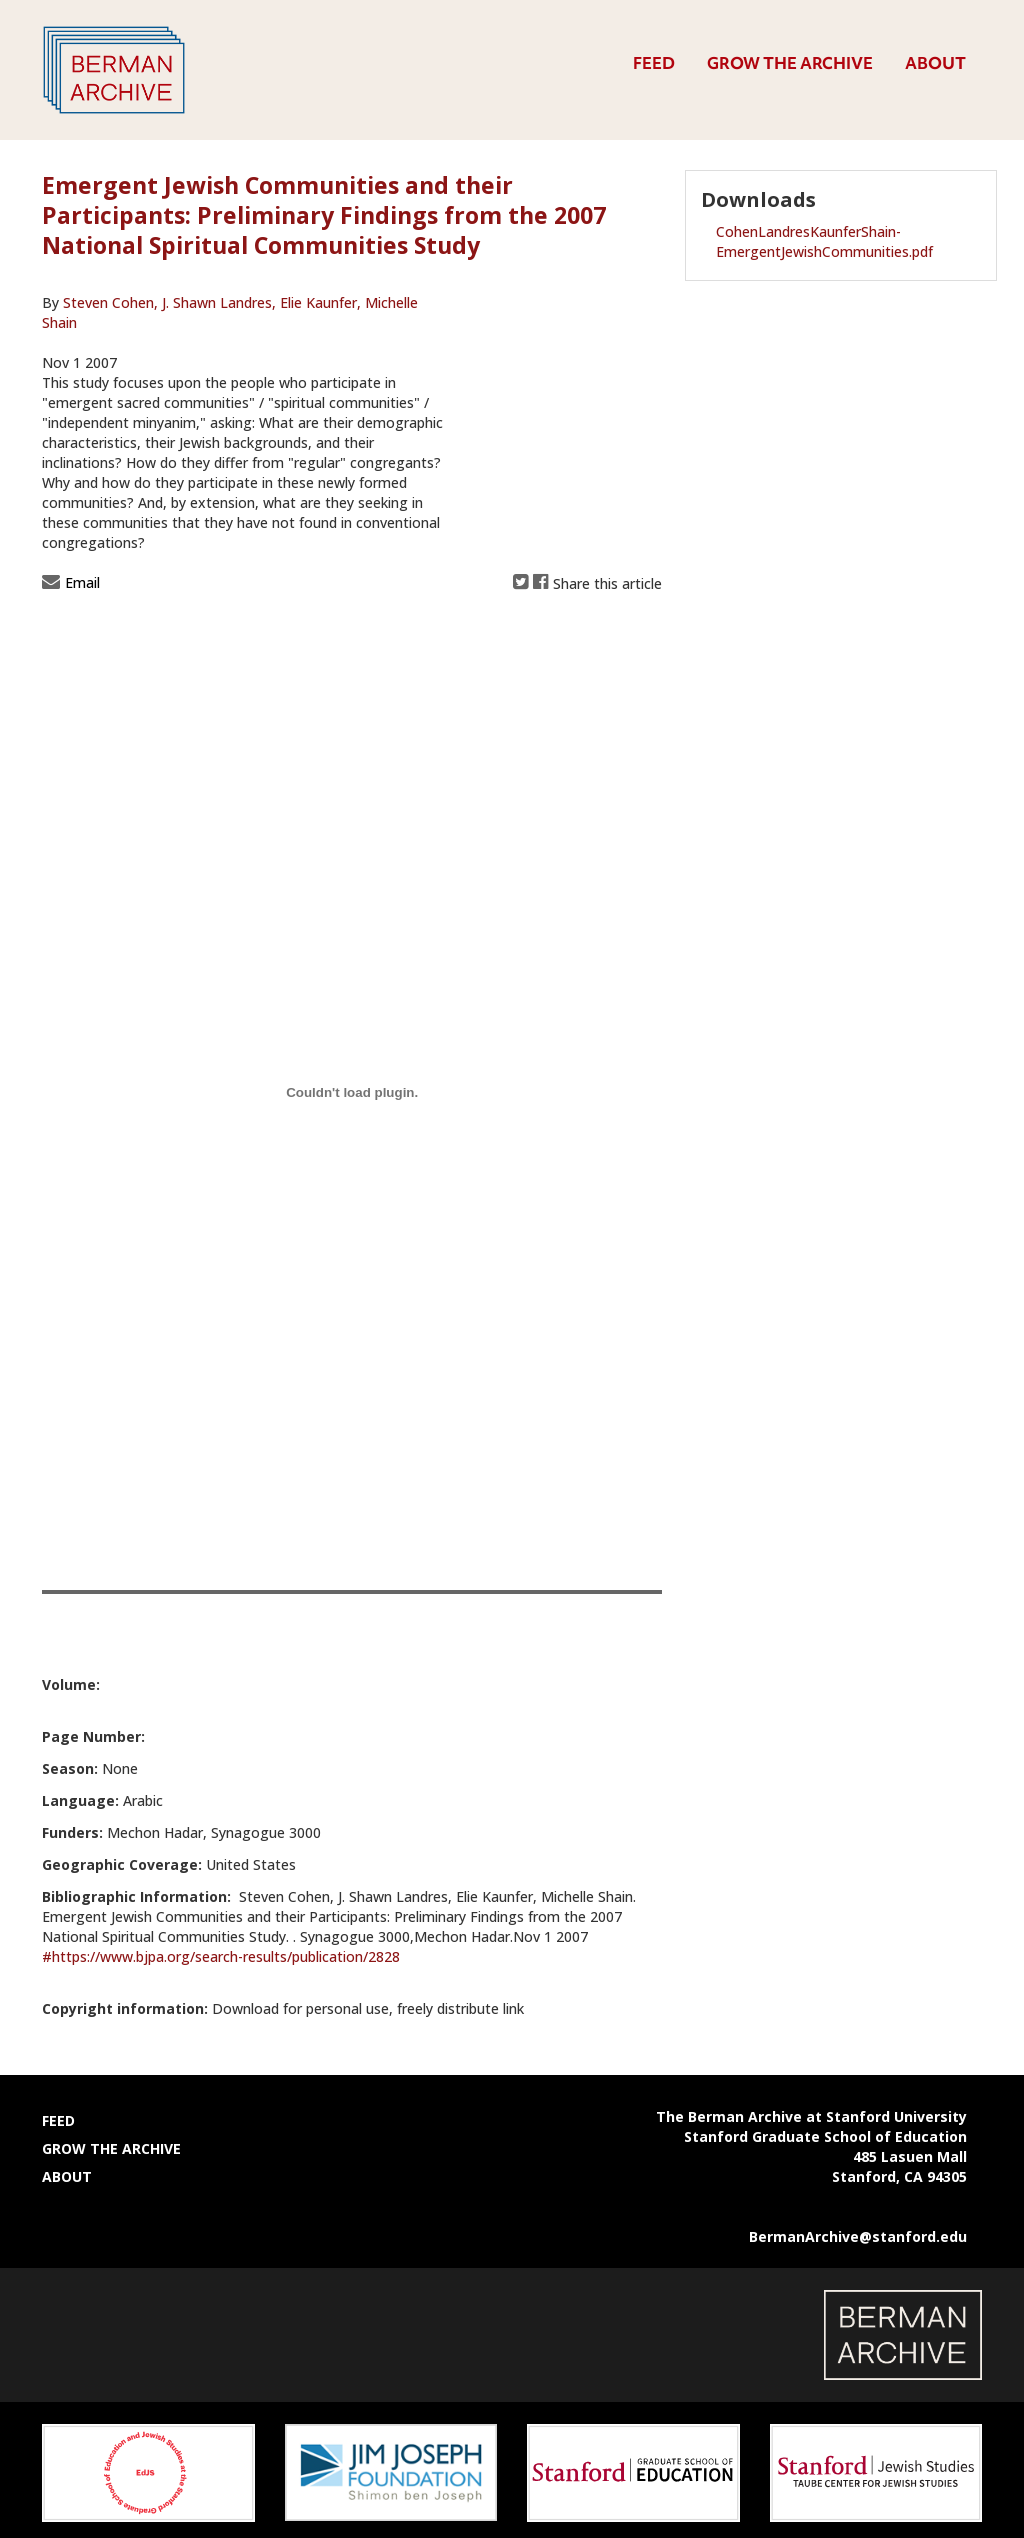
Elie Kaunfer (318, 302)
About (935, 63)
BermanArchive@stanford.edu (858, 2236)
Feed (654, 63)
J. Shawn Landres (217, 302)
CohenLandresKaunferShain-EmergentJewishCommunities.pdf (824, 241)
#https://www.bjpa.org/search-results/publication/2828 (221, 1956)
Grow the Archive (790, 63)
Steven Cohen (110, 302)
